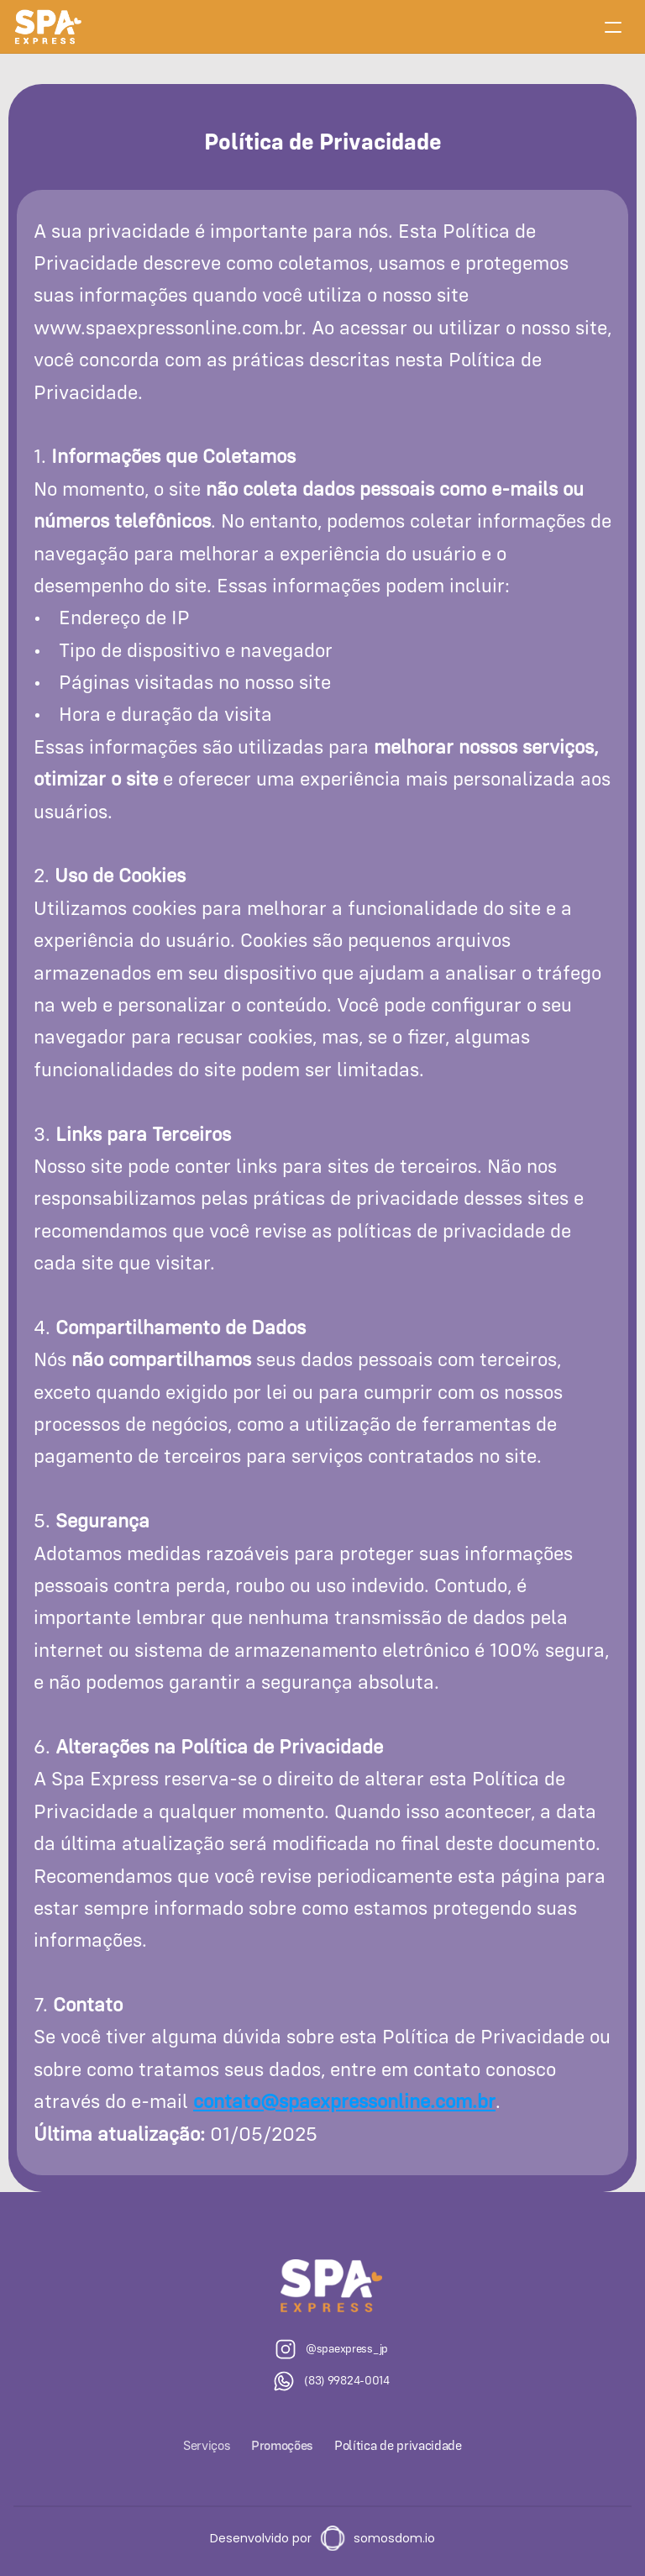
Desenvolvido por (261, 2538)
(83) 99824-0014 (347, 2380)
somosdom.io (394, 2538)
